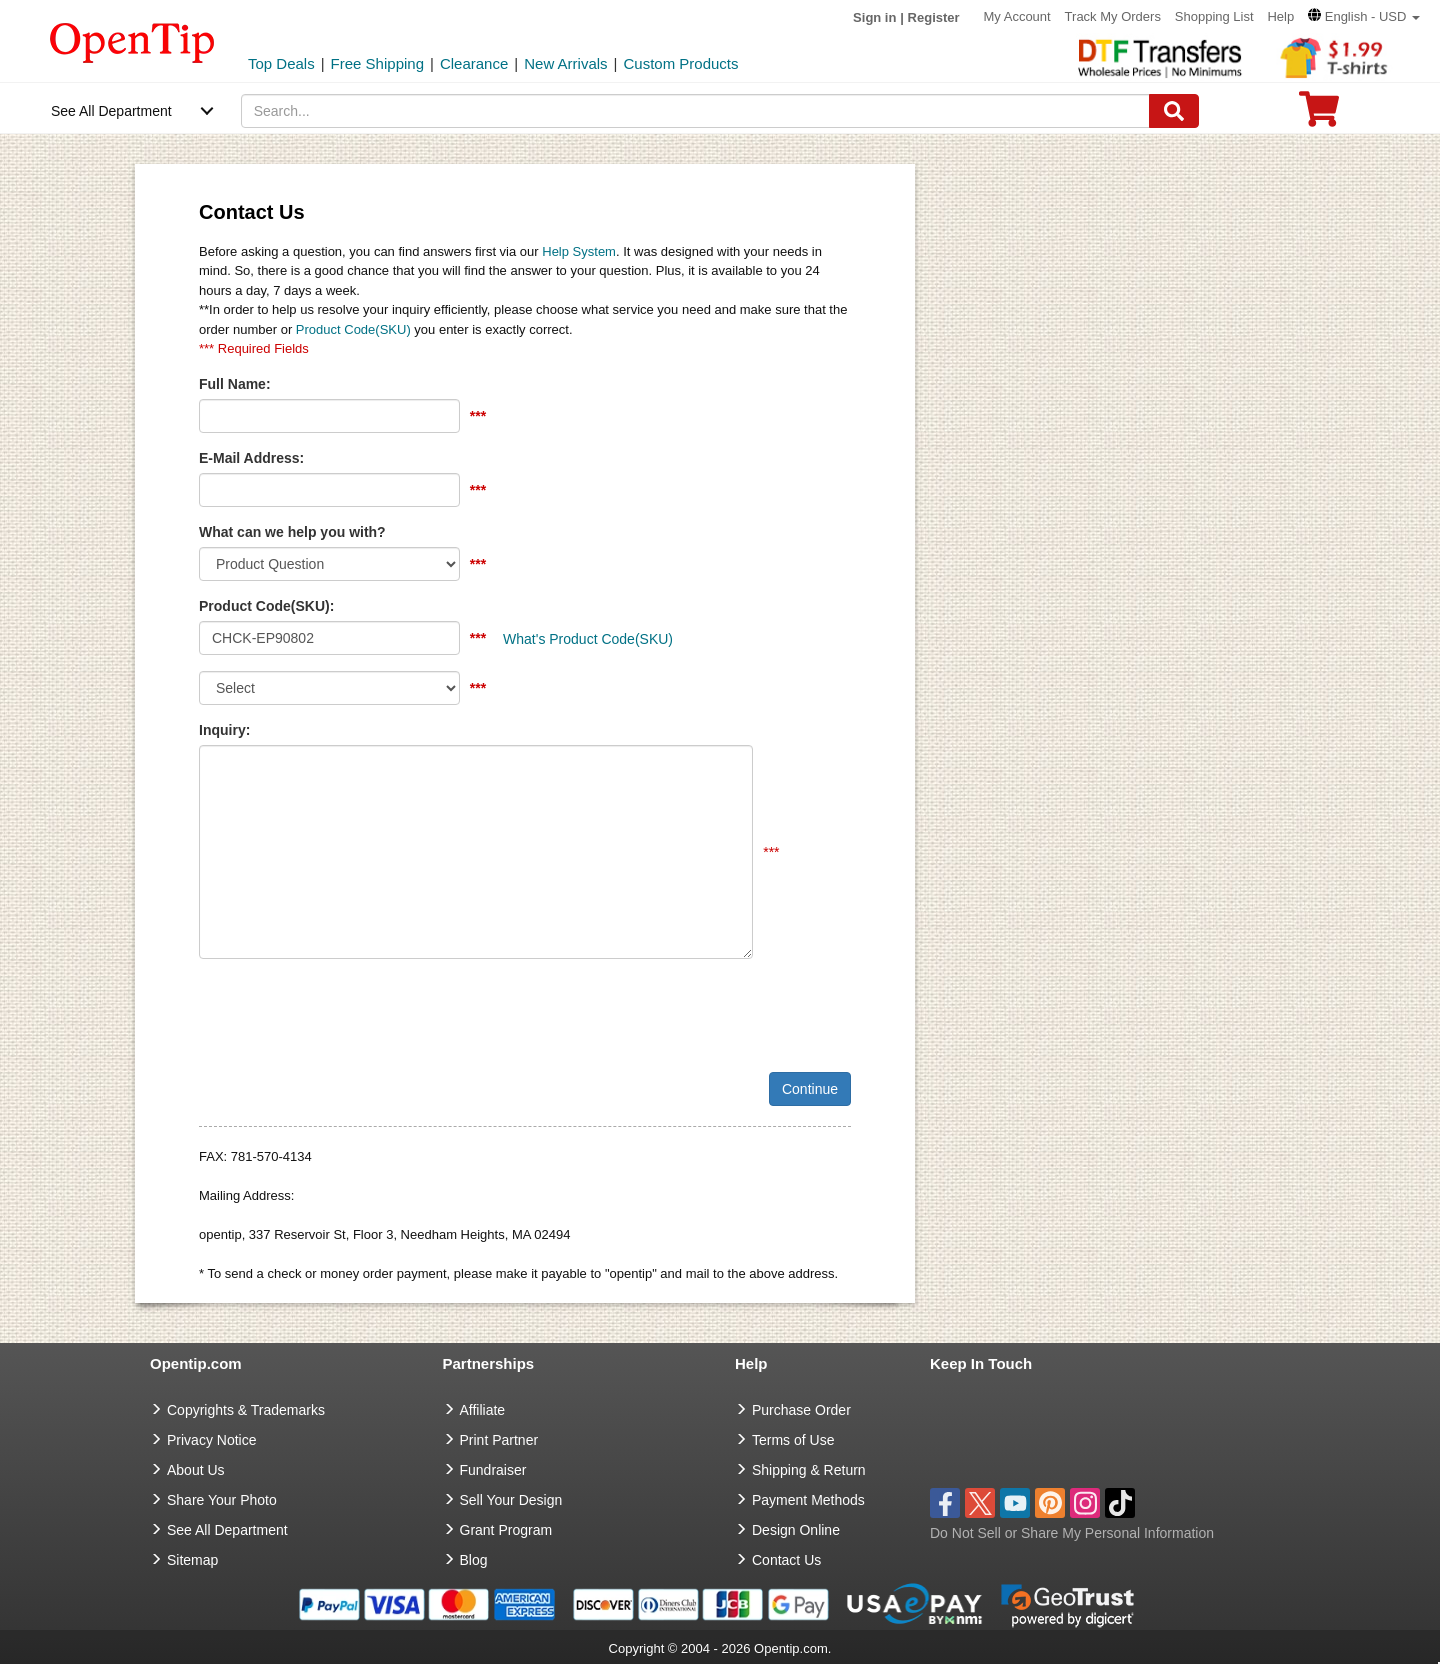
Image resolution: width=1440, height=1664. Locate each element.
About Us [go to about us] (196, 1470)
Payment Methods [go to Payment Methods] (808, 1500)
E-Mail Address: (251, 458)
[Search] (1174, 111)
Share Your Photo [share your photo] (222, 1500)
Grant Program (506, 1530)
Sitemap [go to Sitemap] (192, 1560)
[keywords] (696, 111)
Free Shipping (377, 63)
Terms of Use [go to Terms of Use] (793, 1440)
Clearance (474, 63)
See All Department (111, 111)
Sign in (874, 17)
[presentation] (351, 1013)
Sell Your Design (511, 1500)
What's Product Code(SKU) (588, 639)
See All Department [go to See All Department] (227, 1530)
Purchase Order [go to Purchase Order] (801, 1410)
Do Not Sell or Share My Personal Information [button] (1072, 1533)
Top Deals (281, 63)
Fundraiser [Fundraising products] (493, 1470)
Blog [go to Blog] (474, 1560)
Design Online (796, 1530)
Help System (579, 251)
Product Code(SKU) (353, 329)
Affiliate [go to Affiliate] (483, 1410)
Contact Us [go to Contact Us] (786, 1560)
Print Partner (499, 1440)
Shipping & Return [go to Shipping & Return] (809, 1470)
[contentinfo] (132, 41)
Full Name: (235, 384)
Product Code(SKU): (266, 606)
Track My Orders (1113, 16)
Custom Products (680, 63)
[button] (1364, 16)
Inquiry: (224, 730)
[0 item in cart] (1319, 115)
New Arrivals (565, 63)
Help (1280, 16)
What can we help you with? (292, 532)
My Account (1017, 16)
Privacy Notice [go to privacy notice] (211, 1440)
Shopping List (1214, 16)
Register (934, 17)
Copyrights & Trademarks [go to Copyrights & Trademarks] (246, 1410)
